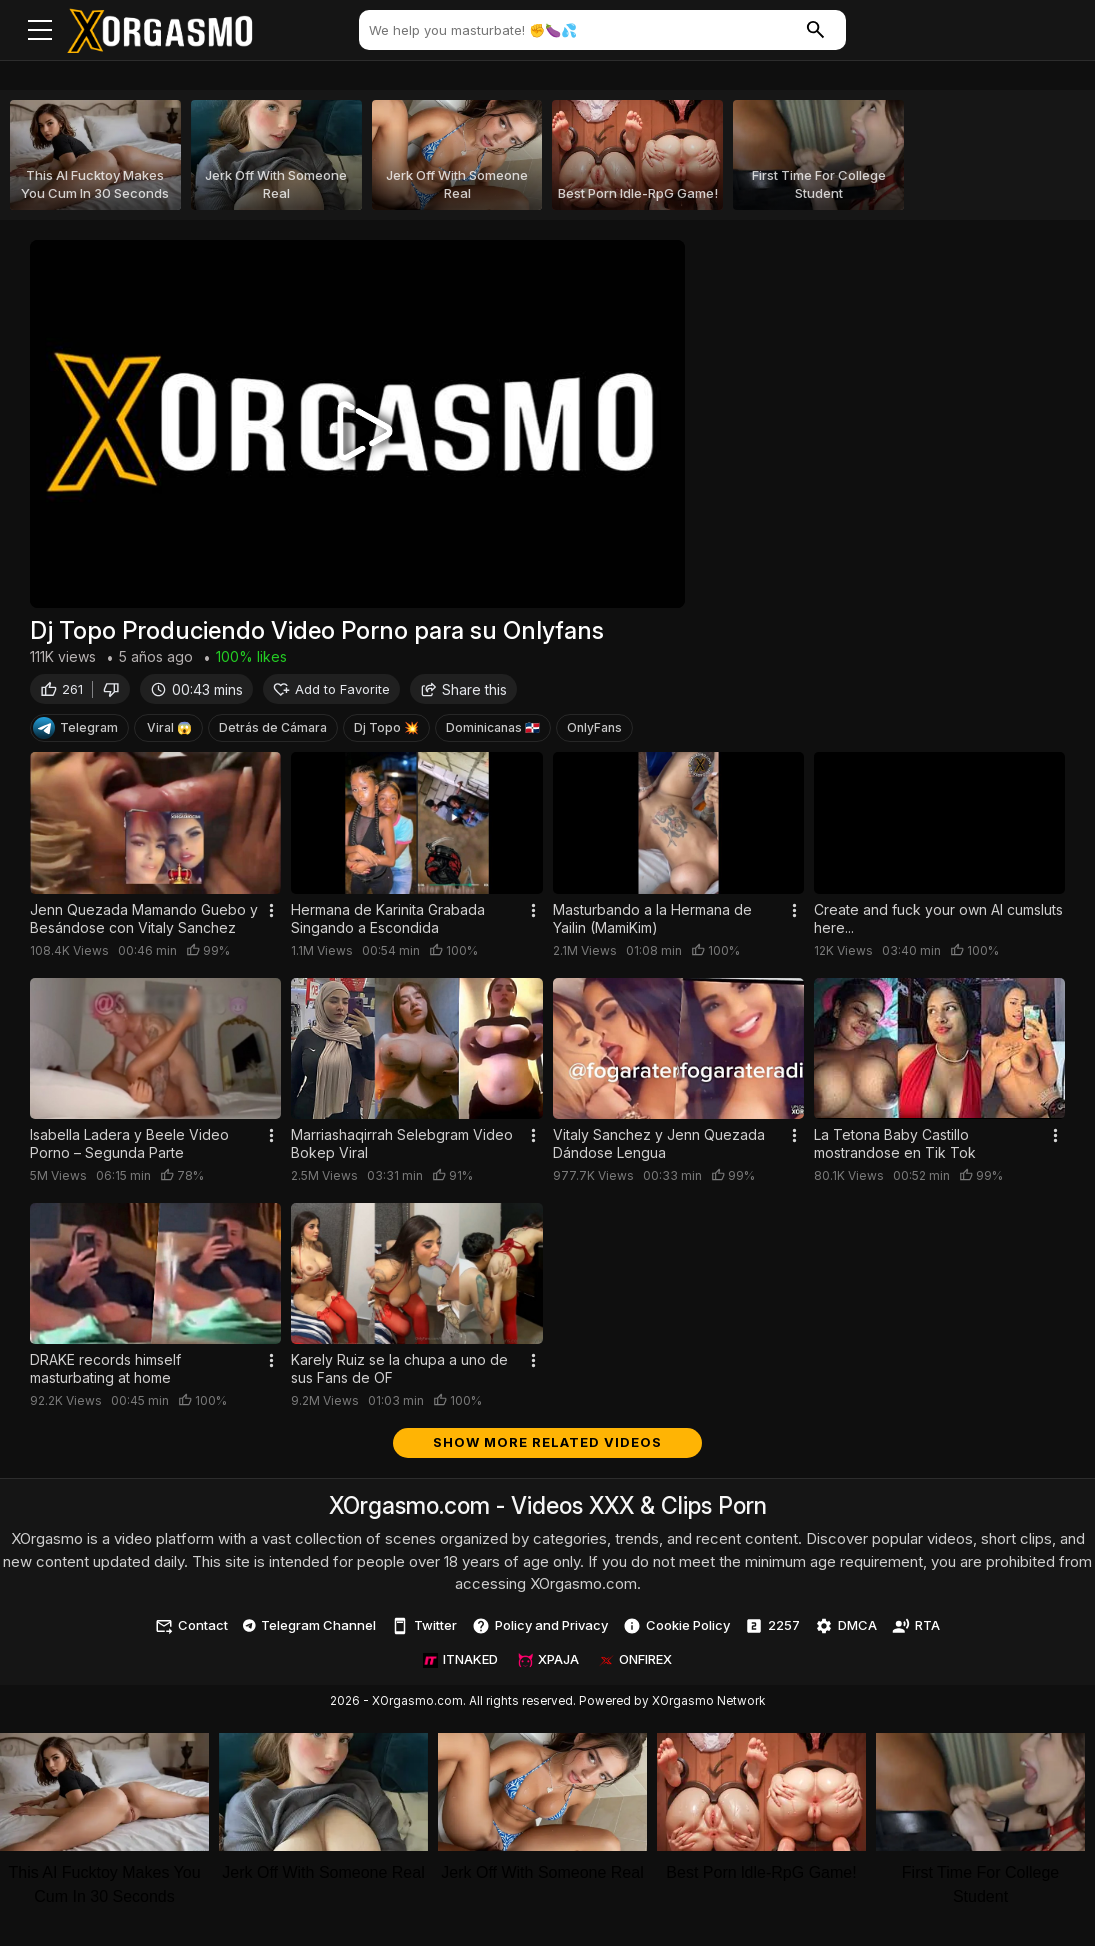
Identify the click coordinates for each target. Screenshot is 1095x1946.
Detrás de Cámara (273, 732)
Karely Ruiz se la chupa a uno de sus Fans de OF (399, 1373)
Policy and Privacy (540, 1631)
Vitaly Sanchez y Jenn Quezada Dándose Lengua (659, 1148)
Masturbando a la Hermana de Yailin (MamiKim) (652, 923)
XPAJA (548, 1664)
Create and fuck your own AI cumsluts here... (938, 923)
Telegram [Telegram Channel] (75, 733)
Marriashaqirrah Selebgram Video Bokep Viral (402, 1148)
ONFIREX (635, 1664)
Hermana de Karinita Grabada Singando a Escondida (388, 923)
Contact (191, 1631)
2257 (772, 1631)
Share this (463, 694)
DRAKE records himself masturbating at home (105, 1373)
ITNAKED (460, 1664)
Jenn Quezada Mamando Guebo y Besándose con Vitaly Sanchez (144, 923)
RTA (916, 1631)
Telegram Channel (309, 1630)
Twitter (424, 1631)
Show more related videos (547, 1447)
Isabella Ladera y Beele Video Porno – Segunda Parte (129, 1148)
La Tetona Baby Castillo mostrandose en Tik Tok (895, 1148)
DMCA (846, 1631)
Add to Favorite (331, 694)
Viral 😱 (169, 732)
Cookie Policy (676, 1631)
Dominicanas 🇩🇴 (493, 732)
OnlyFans (594, 732)
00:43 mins (196, 694)
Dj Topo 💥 (386, 732)
